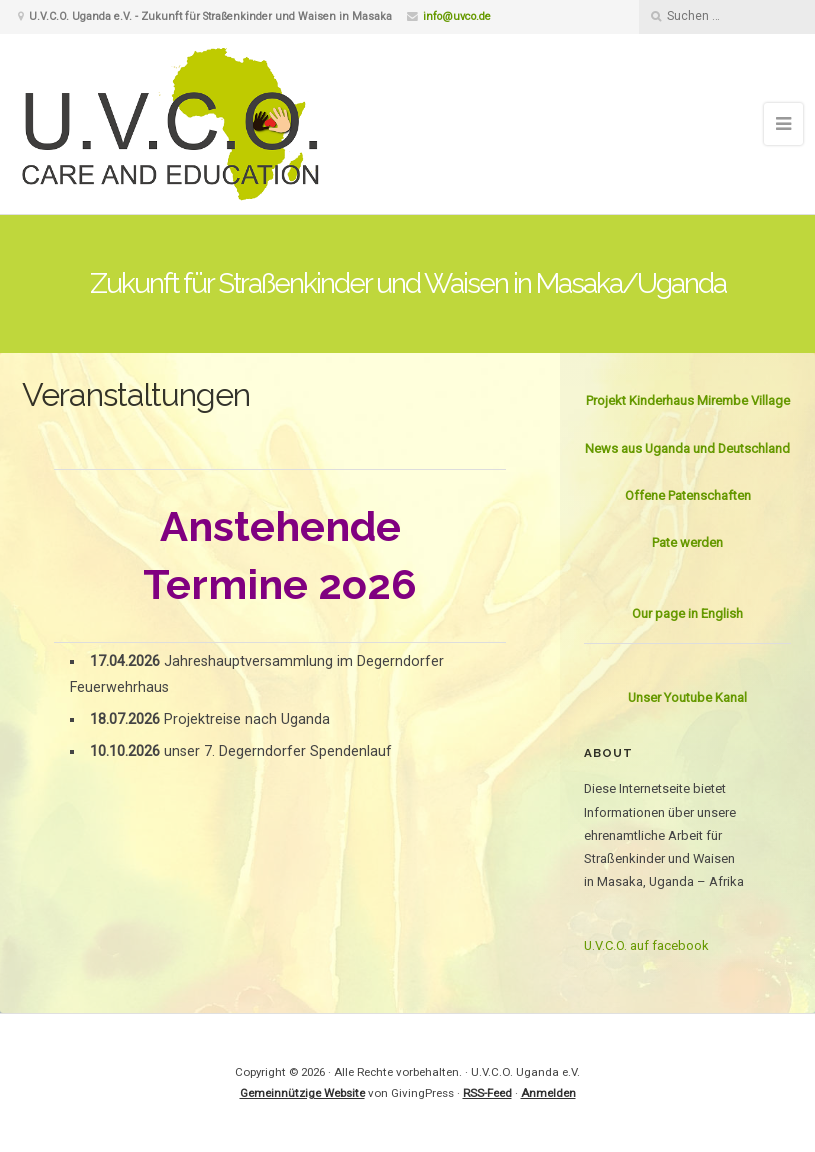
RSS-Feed (487, 1093)
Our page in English (687, 613)
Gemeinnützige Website (302, 1093)
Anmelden (548, 1093)
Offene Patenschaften (688, 495)
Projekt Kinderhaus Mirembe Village (688, 400)
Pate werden (687, 542)
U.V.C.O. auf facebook (646, 945)
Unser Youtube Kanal (687, 697)
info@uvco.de (457, 16)
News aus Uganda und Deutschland (687, 448)
